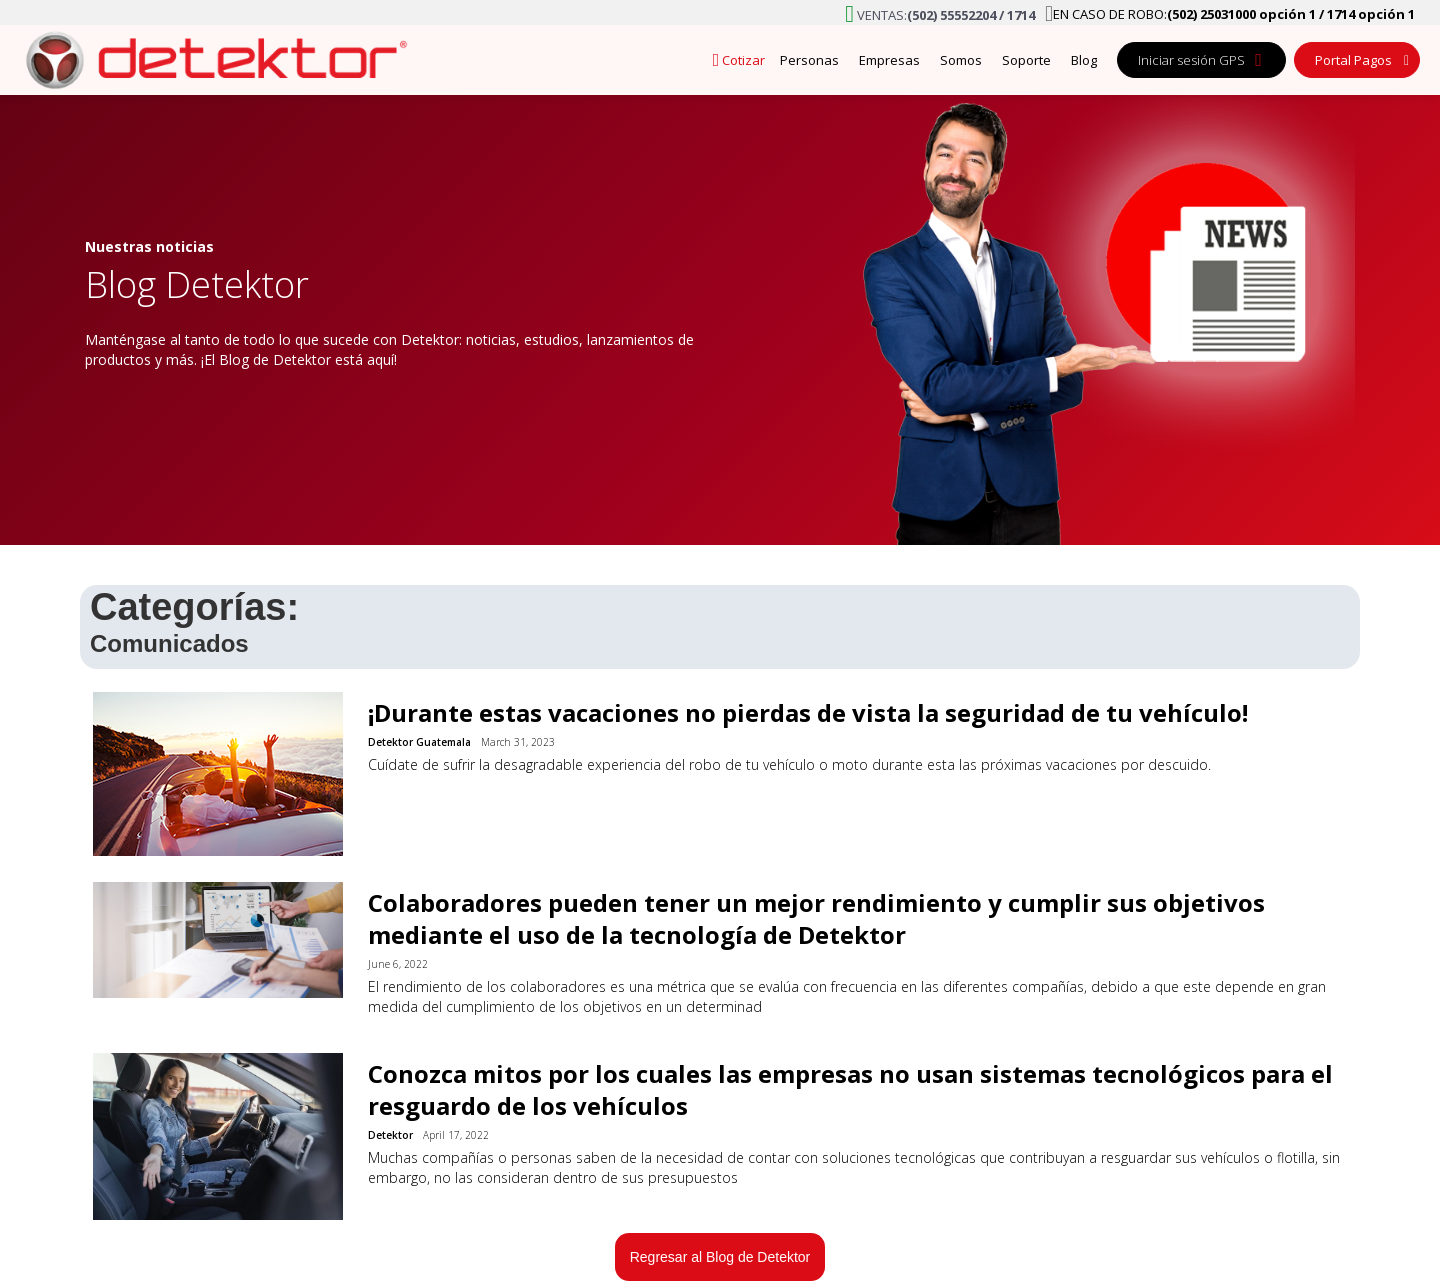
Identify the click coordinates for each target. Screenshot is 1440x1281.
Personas (809, 60)
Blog (1084, 60)
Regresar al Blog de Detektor (720, 1257)
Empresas (889, 60)
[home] (210, 60)
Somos (961, 60)
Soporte (1026, 60)
